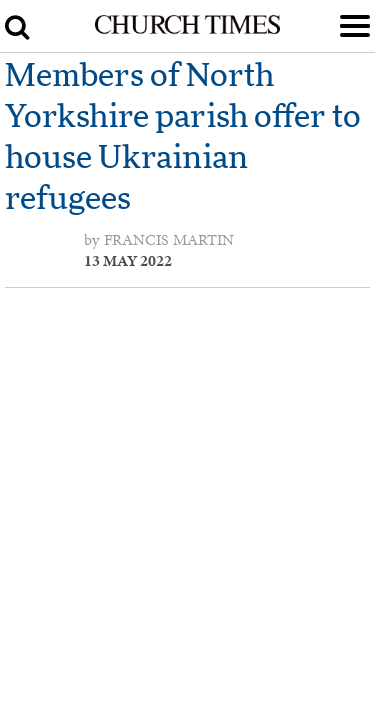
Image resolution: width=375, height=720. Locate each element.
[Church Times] (187, 30)
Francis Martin (169, 240)
